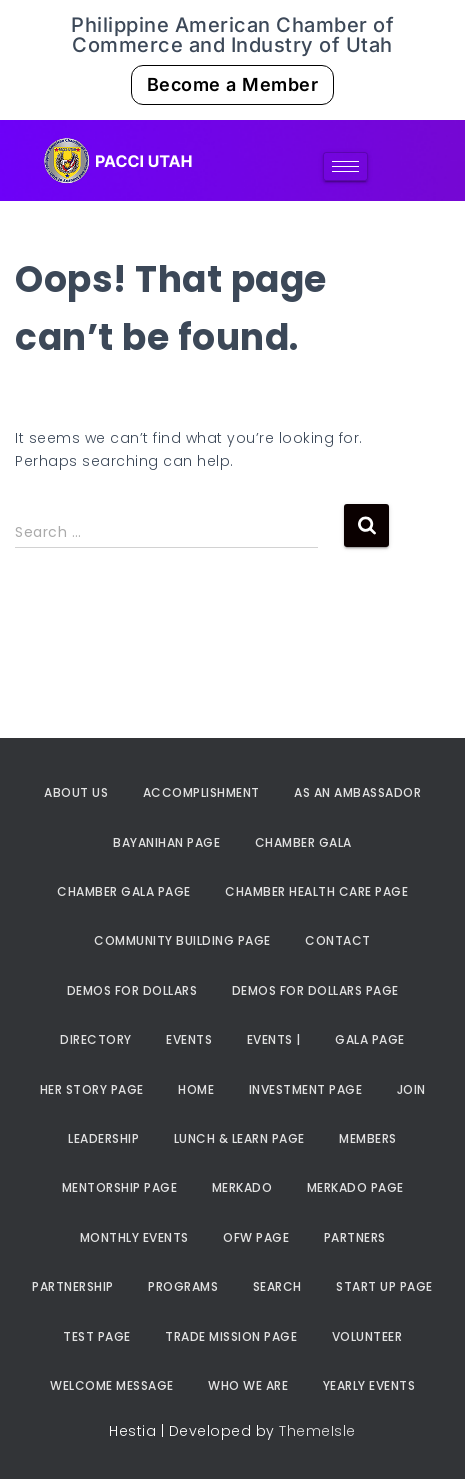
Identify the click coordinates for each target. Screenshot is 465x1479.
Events (189, 1039)
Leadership (103, 1138)
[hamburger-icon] (345, 166)
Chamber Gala (303, 842)
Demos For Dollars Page (315, 990)
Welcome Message (112, 1385)
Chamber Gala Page (124, 891)
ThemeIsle (317, 1431)
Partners (355, 1237)
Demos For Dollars (132, 990)
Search (277, 1286)
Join (411, 1089)
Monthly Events (134, 1237)
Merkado (242, 1187)
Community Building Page (182, 940)
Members (368, 1138)
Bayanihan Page (166, 842)
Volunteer (367, 1336)
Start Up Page (384, 1286)
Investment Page (306, 1089)
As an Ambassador (357, 792)
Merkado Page (355, 1187)
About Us (76, 792)
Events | (274, 1039)
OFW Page (256, 1237)
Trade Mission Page (231, 1336)
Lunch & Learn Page (239, 1138)
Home (196, 1089)
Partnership (73, 1286)
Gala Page (370, 1039)
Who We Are (248, 1385)
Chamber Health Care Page (316, 891)
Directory (96, 1039)
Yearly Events (369, 1385)
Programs (183, 1286)
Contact (338, 940)
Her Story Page (92, 1089)
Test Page (97, 1336)
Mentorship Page (120, 1187)
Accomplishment (201, 792)
